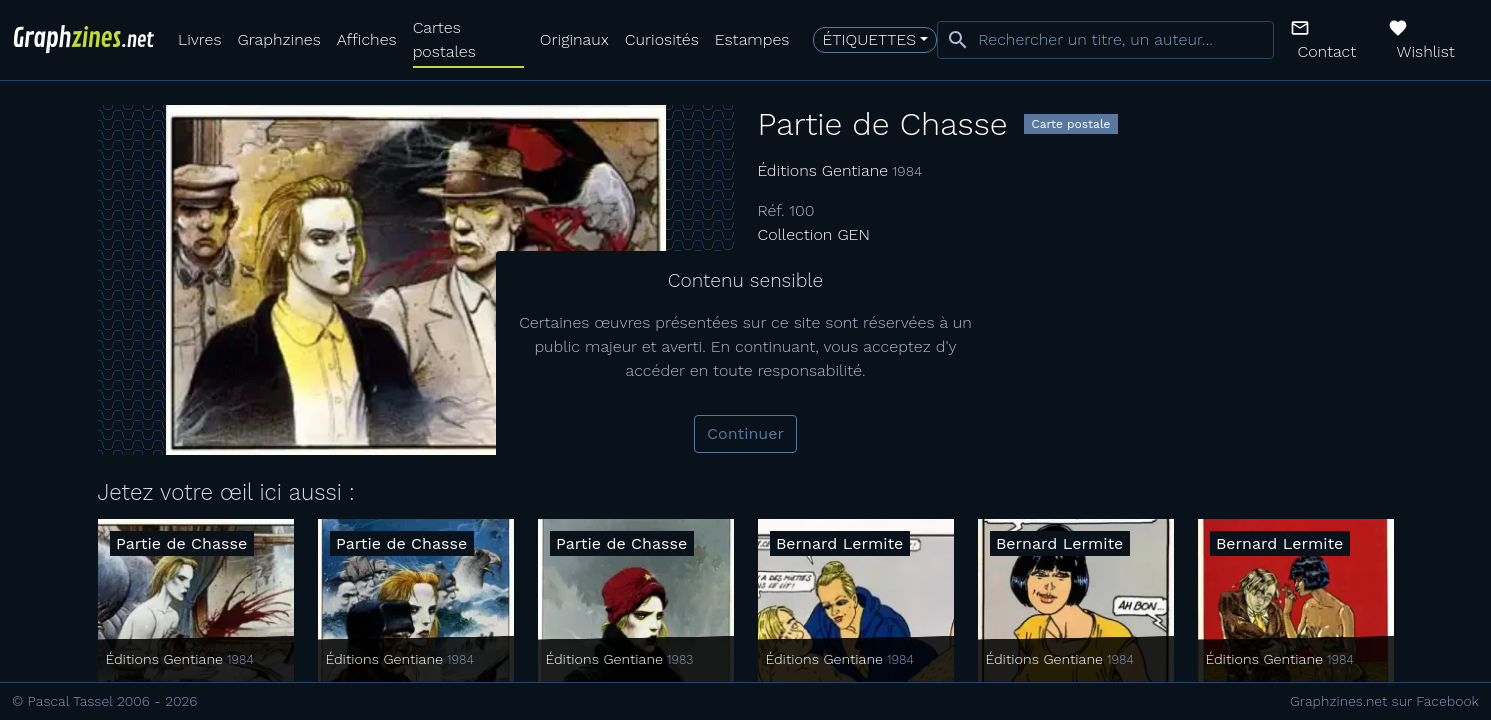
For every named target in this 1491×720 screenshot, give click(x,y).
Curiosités (662, 39)
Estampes (752, 39)
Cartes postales (444, 39)
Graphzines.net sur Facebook (1384, 701)
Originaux (574, 39)
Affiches (367, 39)
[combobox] (1105, 40)
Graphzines (278, 39)
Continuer (745, 433)
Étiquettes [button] (869, 39)
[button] (1331, 40)
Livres (199, 39)
